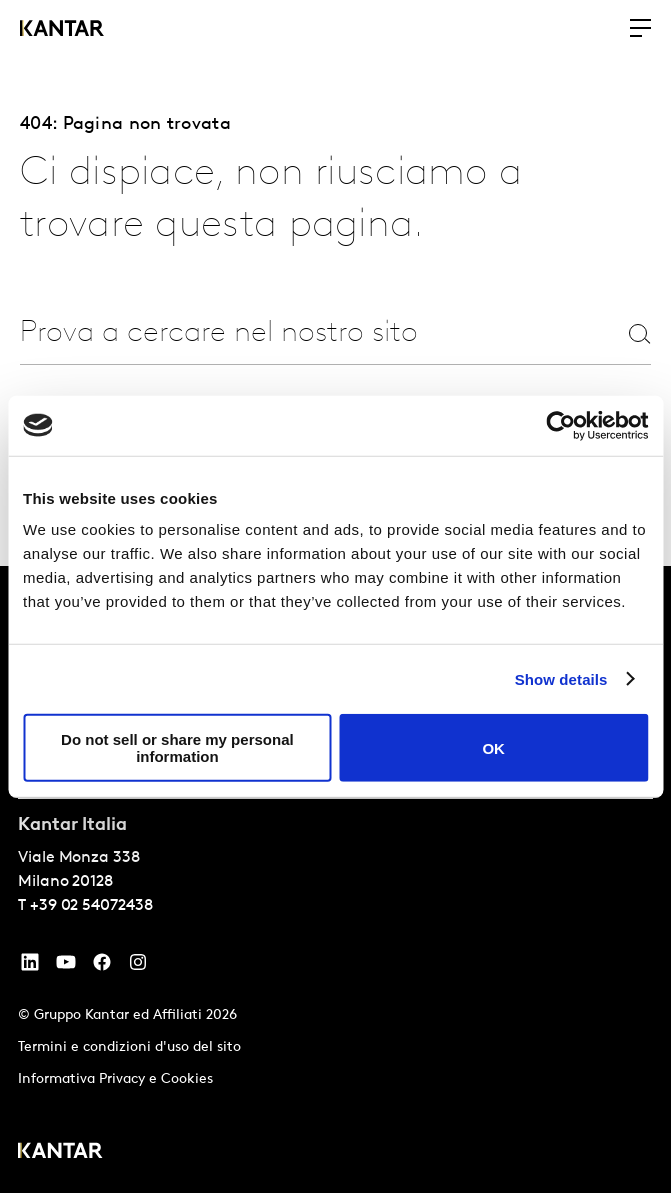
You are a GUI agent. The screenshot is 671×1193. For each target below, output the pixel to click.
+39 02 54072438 (91, 906)
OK (493, 747)
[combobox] (256, 333)
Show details (561, 678)
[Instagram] (138, 967)
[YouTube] (30, 967)
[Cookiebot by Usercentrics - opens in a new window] (560, 425)
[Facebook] (102, 967)
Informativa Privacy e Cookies (115, 1079)
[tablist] (335, 879)
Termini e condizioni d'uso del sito (129, 1047)
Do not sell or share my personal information (177, 748)
